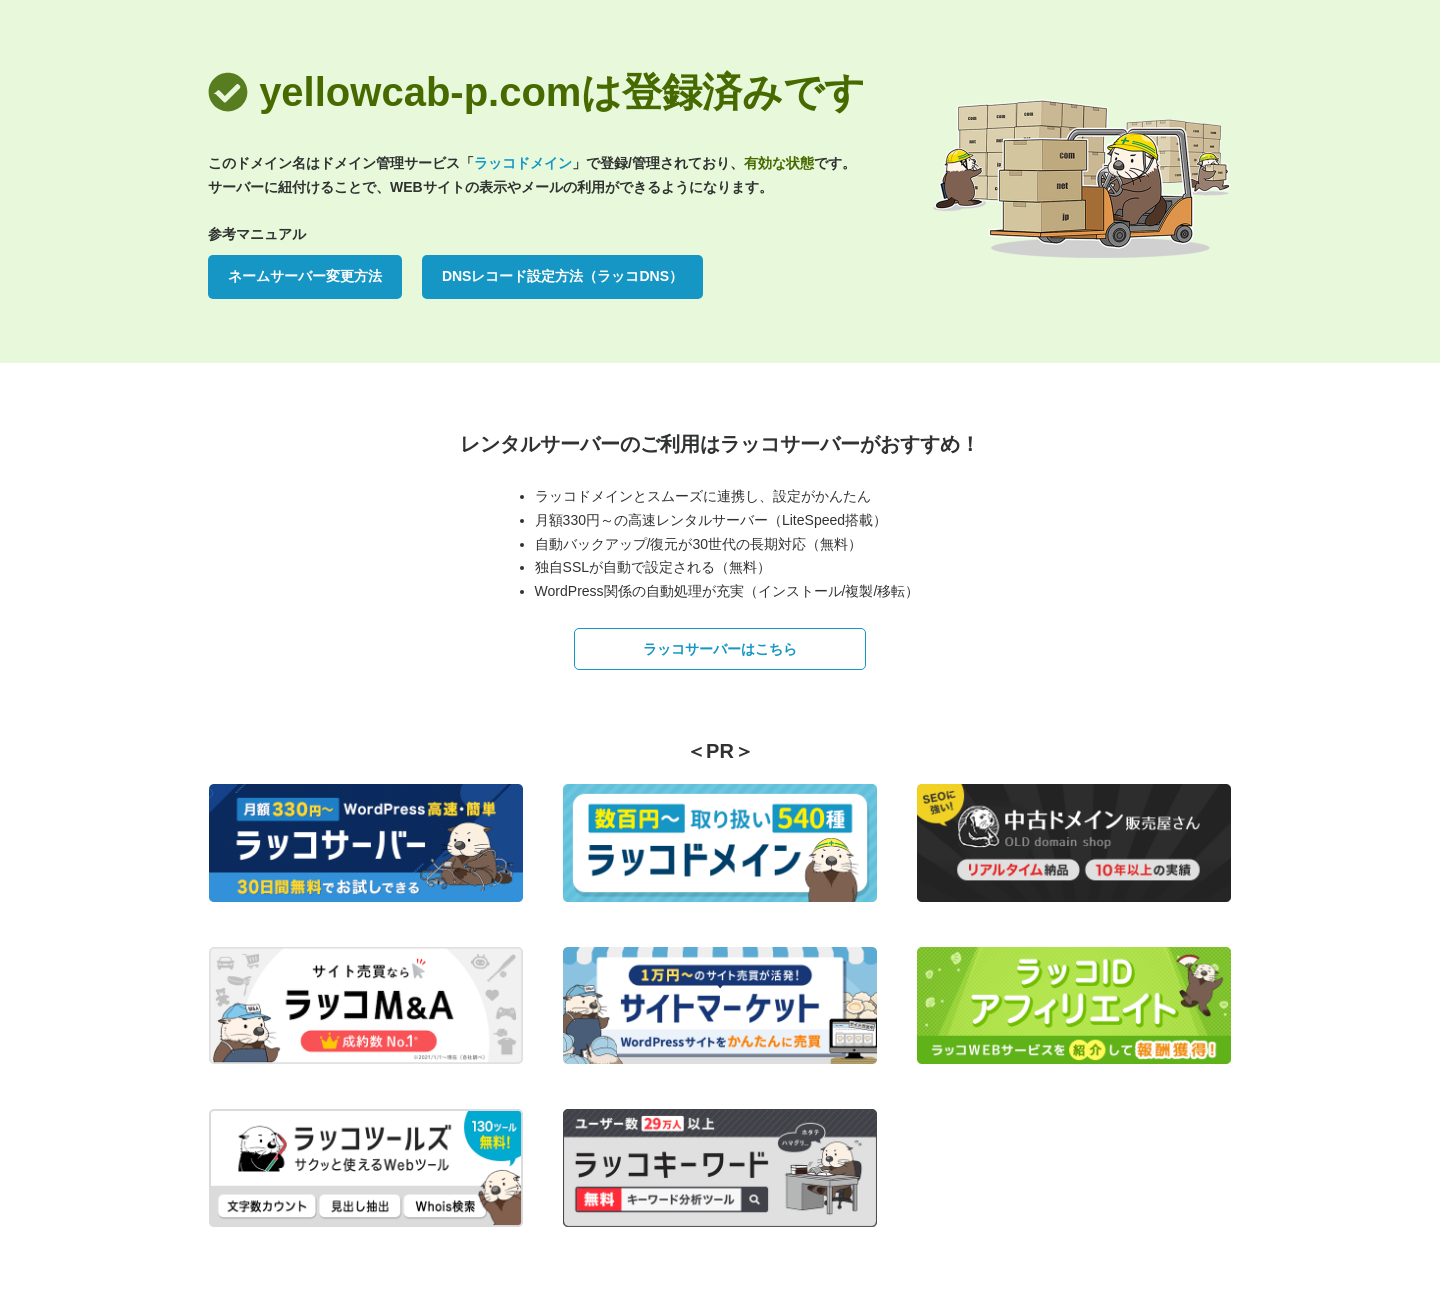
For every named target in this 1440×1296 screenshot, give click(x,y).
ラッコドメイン (523, 163)
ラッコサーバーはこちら (720, 649)
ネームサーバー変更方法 (305, 276)
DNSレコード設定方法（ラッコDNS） (562, 276)
